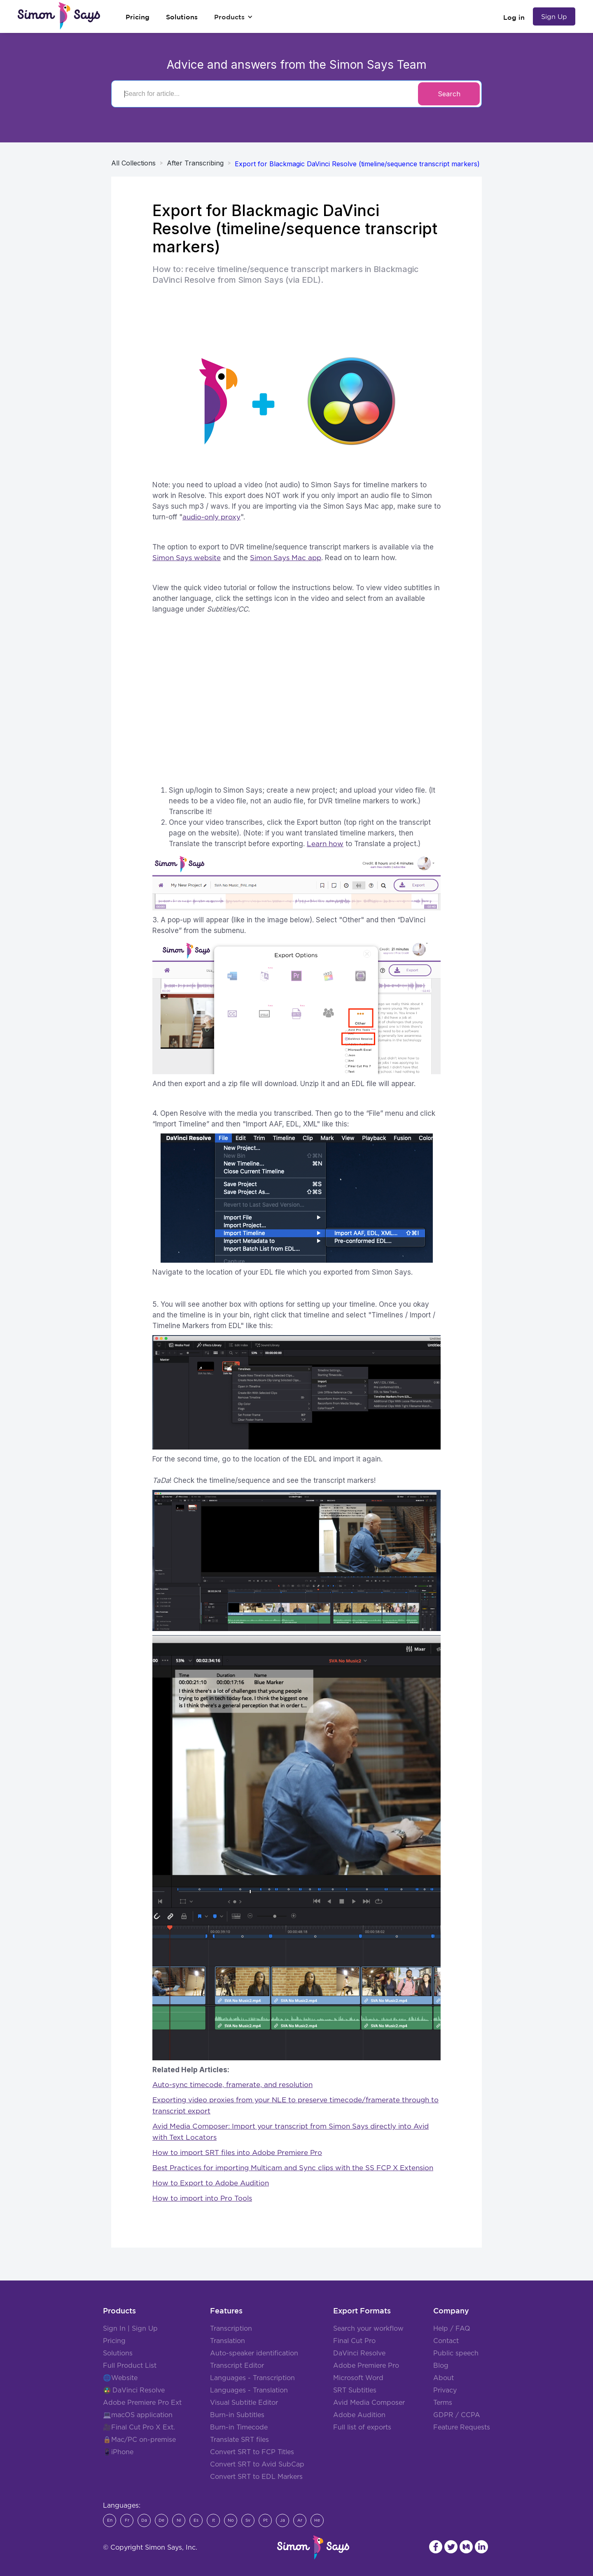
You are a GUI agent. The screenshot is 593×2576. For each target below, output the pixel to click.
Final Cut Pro (354, 2341)
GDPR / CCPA (456, 2415)
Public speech (456, 2353)
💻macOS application (138, 2415)
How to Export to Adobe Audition (210, 2183)
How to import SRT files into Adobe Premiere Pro (237, 2152)
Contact (446, 2341)
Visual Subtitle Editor (244, 2402)
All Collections (133, 163)
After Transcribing (195, 163)
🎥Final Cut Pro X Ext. (139, 2427)
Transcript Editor (237, 2365)
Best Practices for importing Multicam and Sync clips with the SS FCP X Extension (292, 2167)
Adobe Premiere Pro (366, 2365)
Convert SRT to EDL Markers (256, 2477)
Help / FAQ (451, 2328)
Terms (442, 2402)
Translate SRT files (239, 2439)
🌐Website (120, 2378)
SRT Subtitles (354, 2390)
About (443, 2378)
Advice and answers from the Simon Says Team (297, 65)
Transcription (231, 2328)
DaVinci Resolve (138, 2390)
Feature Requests (461, 2427)
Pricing (114, 2341)
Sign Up (554, 16)
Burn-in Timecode (239, 2427)
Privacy (445, 2390)
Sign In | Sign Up (130, 2328)
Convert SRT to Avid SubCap (257, 2464)
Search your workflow (368, 2328)
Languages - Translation (249, 2390)
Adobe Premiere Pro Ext (142, 2402)
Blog (440, 2365)
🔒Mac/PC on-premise (139, 2439)
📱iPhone (118, 2452)
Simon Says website (186, 557)
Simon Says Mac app (285, 557)
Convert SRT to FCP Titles (252, 2452)
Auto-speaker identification (254, 2353)
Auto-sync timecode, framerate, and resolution (232, 2084)
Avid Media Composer (369, 2402)
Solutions (118, 2353)
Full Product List (129, 2365)
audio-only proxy (211, 517)
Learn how (325, 843)
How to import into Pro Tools (202, 2198)
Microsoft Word (358, 2378)
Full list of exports (362, 2427)
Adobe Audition (359, 2415)
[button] (233, 17)
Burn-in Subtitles (237, 2415)
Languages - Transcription (252, 2378)
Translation (227, 2341)
